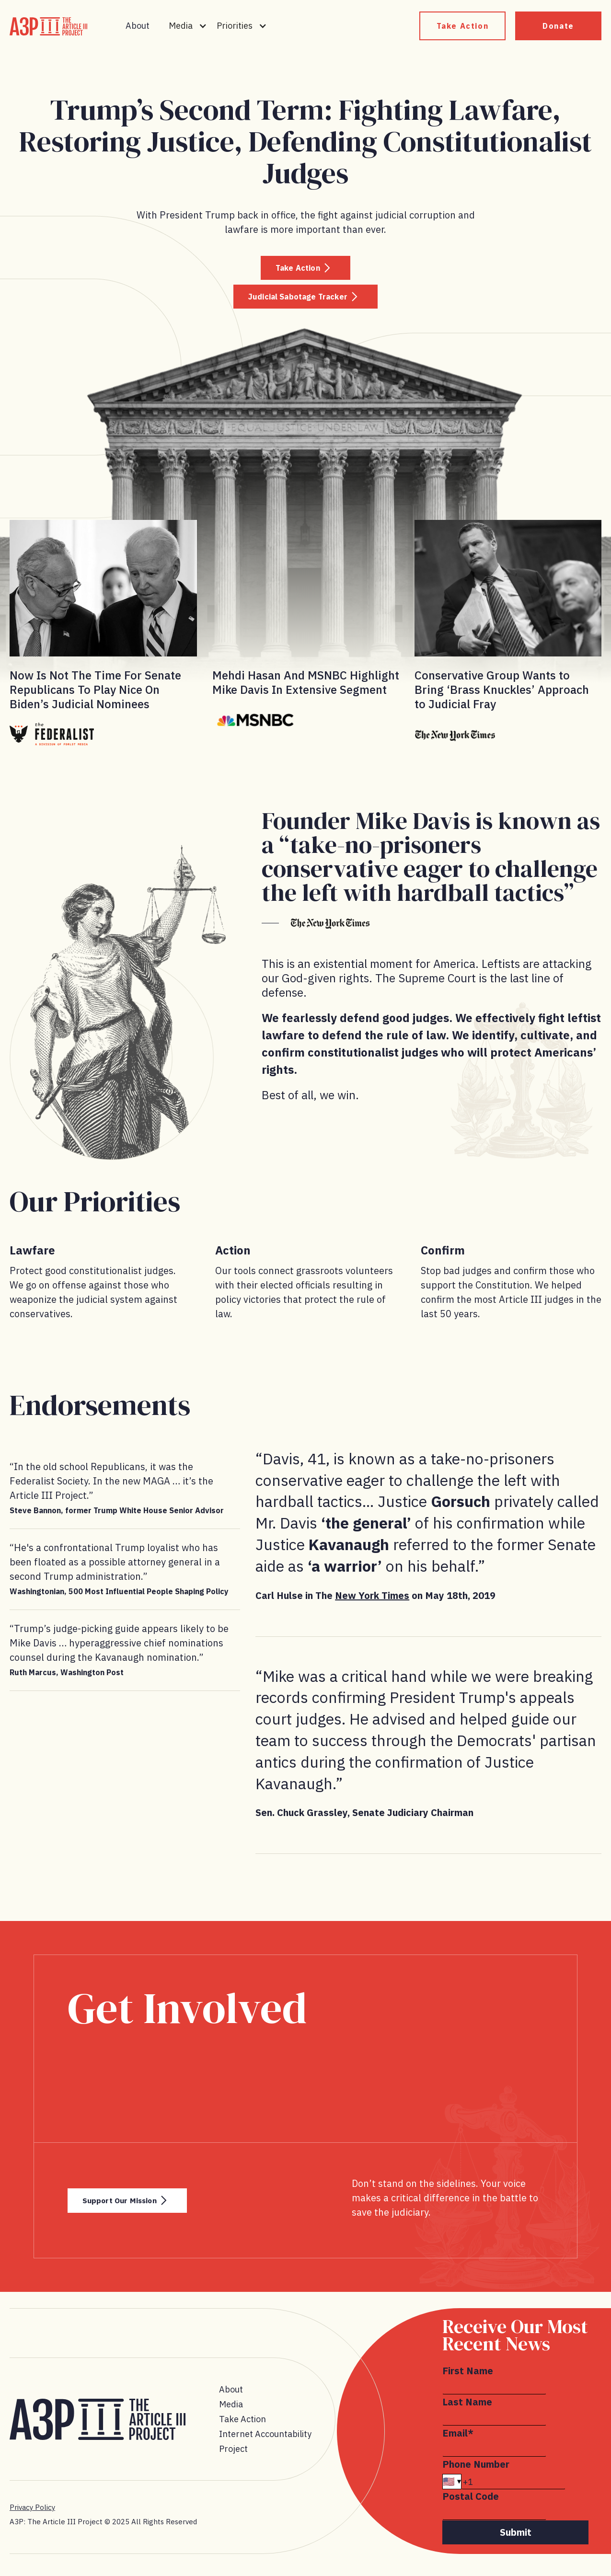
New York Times (372, 1601)
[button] (188, 25)
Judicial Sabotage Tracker (293, 301)
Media (231, 2409)
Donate (558, 26)
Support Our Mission (138, 2205)
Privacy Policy (32, 2513)
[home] (48, 26)
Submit (515, 2537)
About (138, 26)
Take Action (463, 26)
